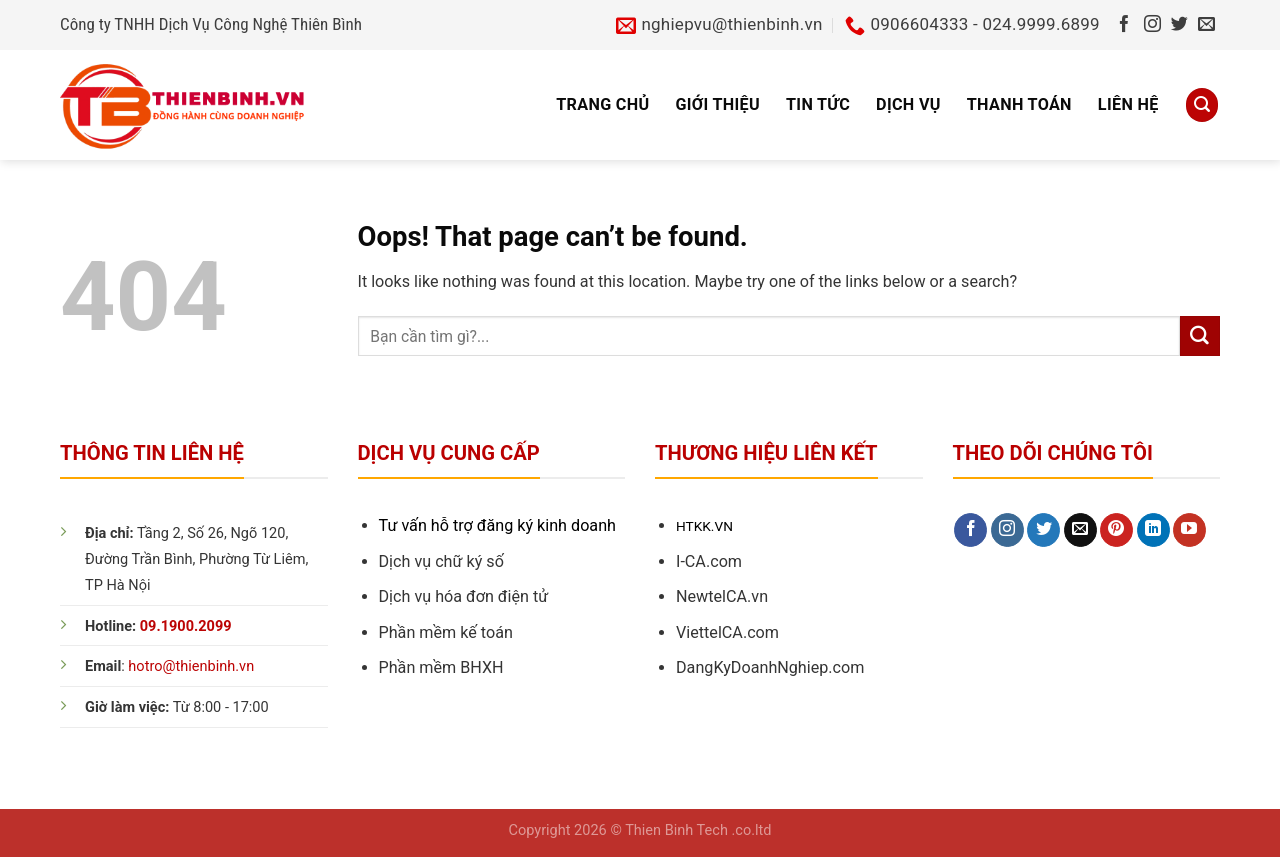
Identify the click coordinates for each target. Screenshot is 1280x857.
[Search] (1202, 104)
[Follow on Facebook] (1124, 25)
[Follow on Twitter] (1179, 25)
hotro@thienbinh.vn (191, 666)
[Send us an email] (1206, 25)
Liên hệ (1128, 104)
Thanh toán (1019, 104)
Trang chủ (602, 104)
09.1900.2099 (186, 626)
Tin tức (818, 104)
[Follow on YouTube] (1189, 530)
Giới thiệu (717, 104)
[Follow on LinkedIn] (1153, 530)
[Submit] (1200, 336)
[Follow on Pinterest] (1116, 530)
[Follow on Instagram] (1152, 25)
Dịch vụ (908, 104)
